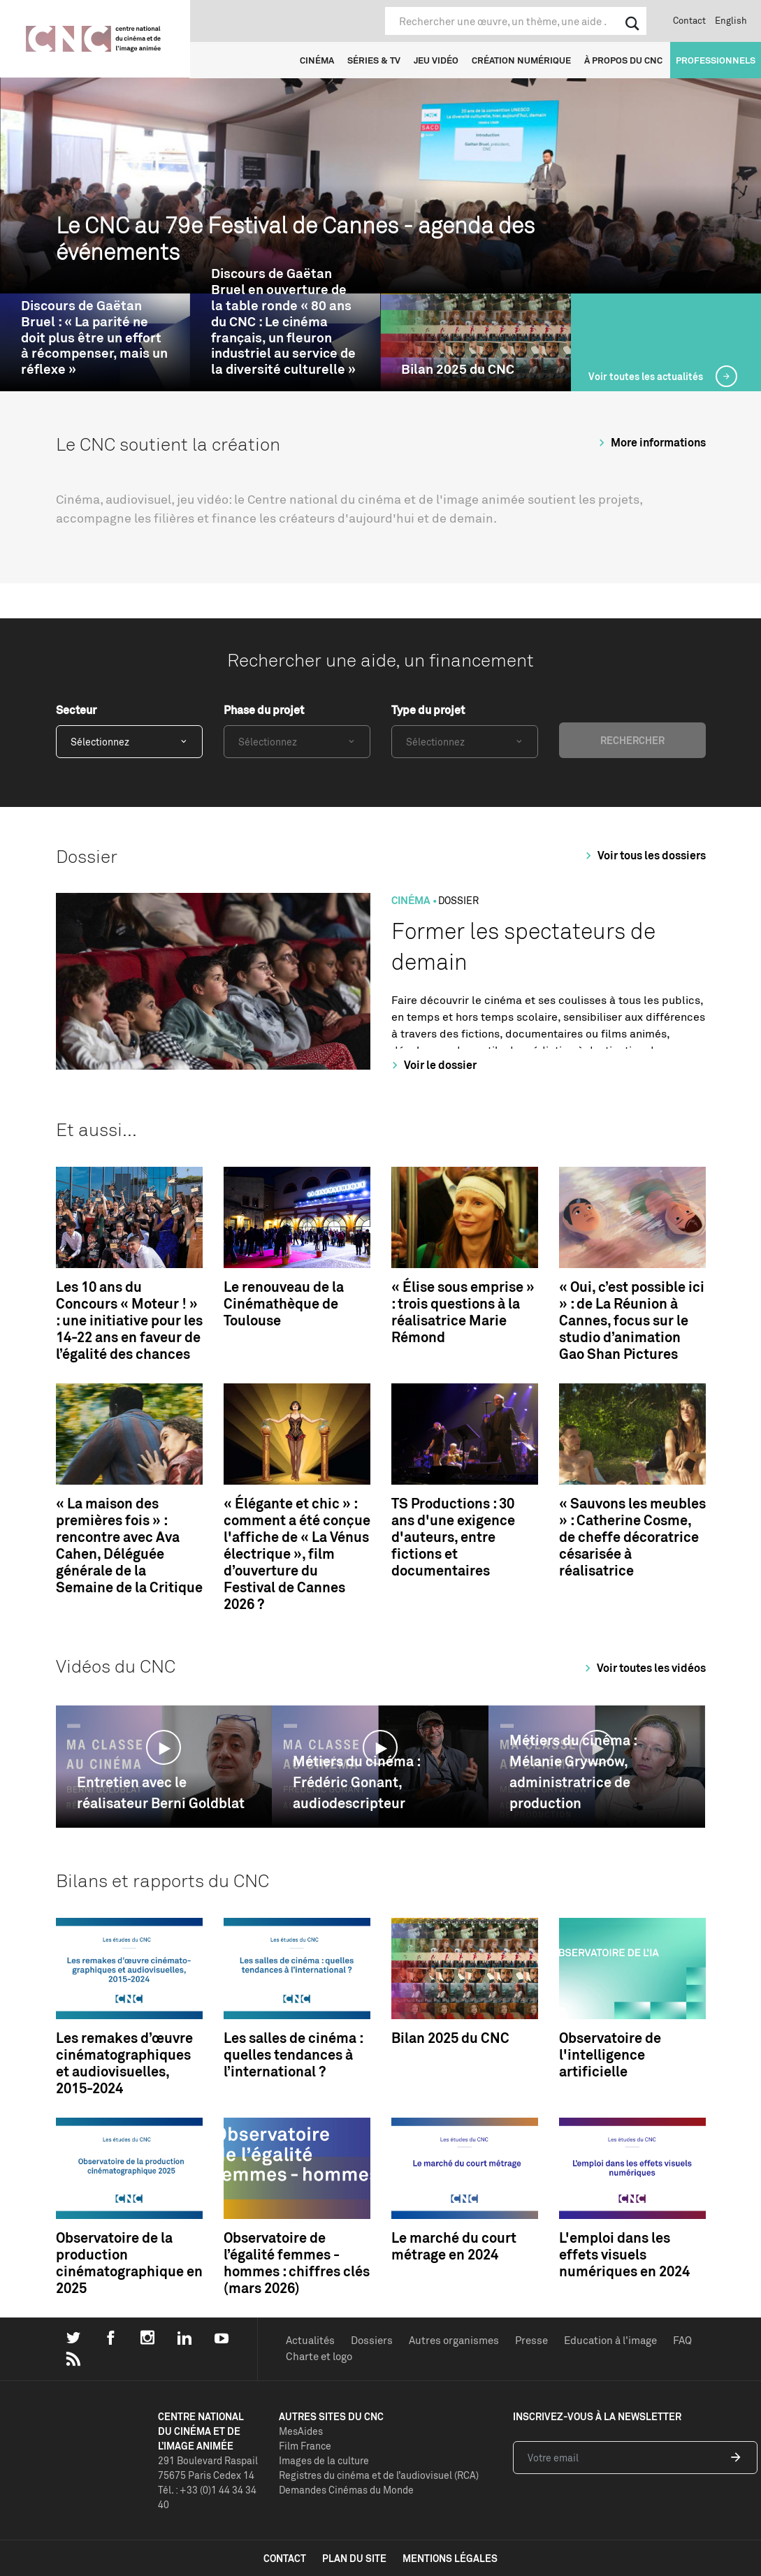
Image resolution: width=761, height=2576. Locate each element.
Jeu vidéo (436, 60)
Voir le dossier (432, 1065)
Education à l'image (610, 2340)
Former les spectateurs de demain (523, 946)
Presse (531, 2340)
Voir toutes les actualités (646, 376)
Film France (305, 2446)
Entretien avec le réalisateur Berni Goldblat (161, 1792)
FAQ (682, 2340)
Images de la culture (324, 2460)
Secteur (76, 710)
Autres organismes (454, 2340)
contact (284, 2558)
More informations (650, 442)
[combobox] (129, 741)
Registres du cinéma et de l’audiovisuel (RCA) (379, 2475)
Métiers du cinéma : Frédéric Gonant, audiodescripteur (356, 1782)
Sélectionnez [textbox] (100, 742)
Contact (689, 20)
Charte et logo (319, 2356)
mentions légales (450, 2558)
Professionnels (715, 60)
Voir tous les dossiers (643, 855)
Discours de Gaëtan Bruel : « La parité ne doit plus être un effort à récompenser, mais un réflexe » (94, 337)
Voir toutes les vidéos (643, 1668)
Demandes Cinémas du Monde (346, 2490)
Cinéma (317, 60)
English (731, 20)
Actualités (310, 2340)
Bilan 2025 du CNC (457, 369)
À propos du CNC (623, 60)
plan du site (354, 2558)
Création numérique (521, 60)
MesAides (301, 2431)
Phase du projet (264, 710)
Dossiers (372, 2340)
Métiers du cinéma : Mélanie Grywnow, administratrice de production (573, 1771)
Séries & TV (373, 60)
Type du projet (428, 710)
